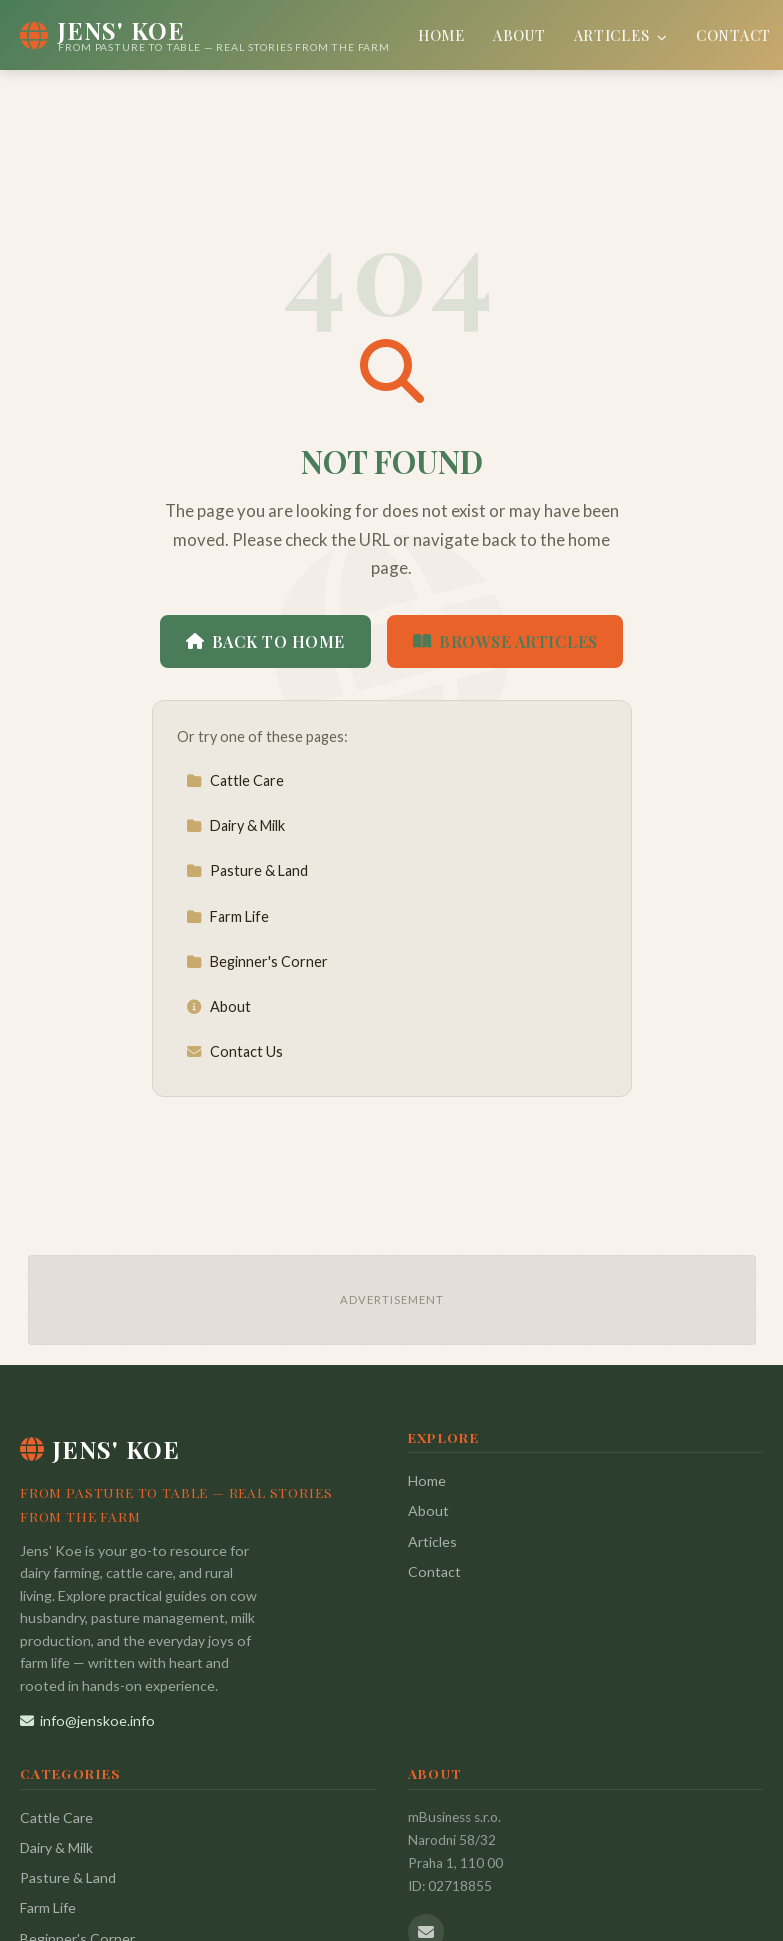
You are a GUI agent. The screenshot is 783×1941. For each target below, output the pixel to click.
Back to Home (265, 641)
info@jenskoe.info (87, 1720)
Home (441, 35)
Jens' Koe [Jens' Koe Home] (100, 1449)
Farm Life (227, 916)
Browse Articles (505, 641)
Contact (733, 35)
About (519, 35)
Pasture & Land (247, 870)
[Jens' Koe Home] (205, 35)
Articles (621, 35)
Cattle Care (235, 780)
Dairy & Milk (235, 825)
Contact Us (234, 1051)
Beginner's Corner (257, 961)
